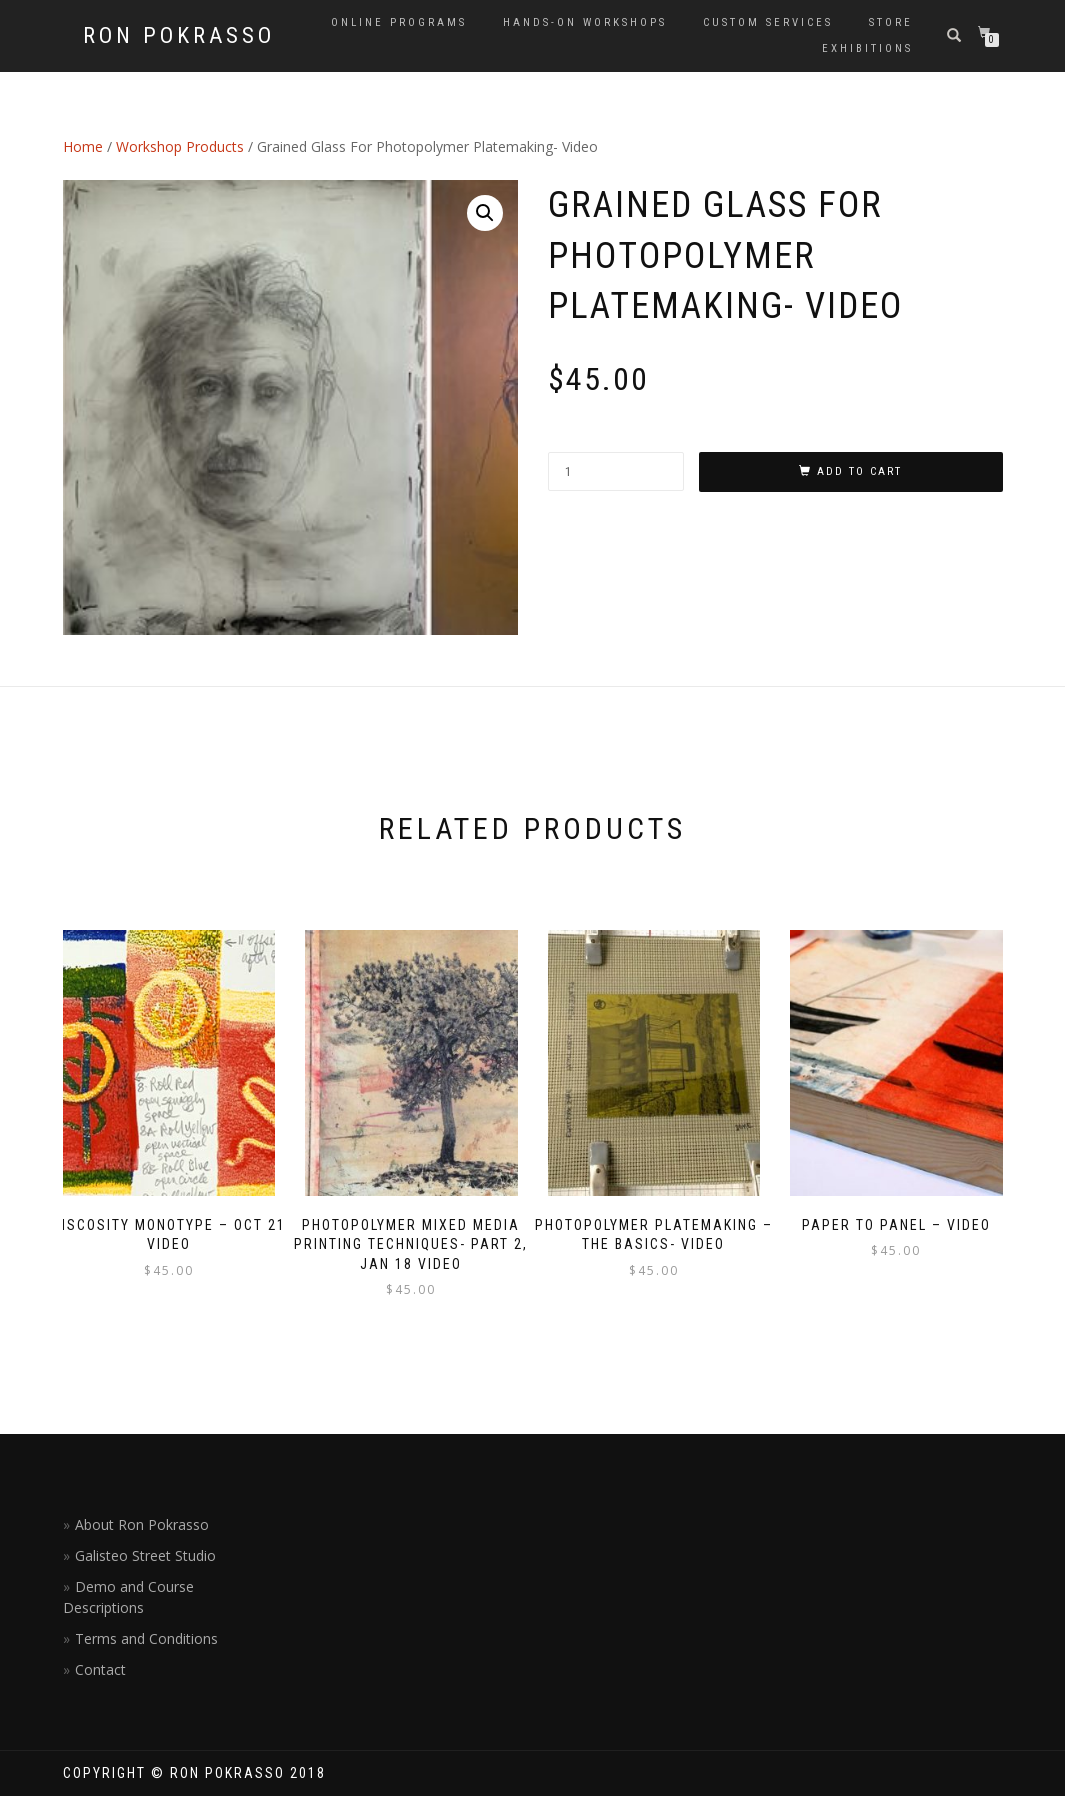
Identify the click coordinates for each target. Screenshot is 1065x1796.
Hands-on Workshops (585, 22)
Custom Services (768, 22)
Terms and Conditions (146, 1638)
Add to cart (859, 471)
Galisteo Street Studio (145, 1555)
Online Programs (399, 22)
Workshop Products (180, 146)
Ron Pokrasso (179, 36)
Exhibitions (867, 48)
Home (83, 146)
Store (891, 22)
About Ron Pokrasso (142, 1524)
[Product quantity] (616, 471)
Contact (100, 1669)
